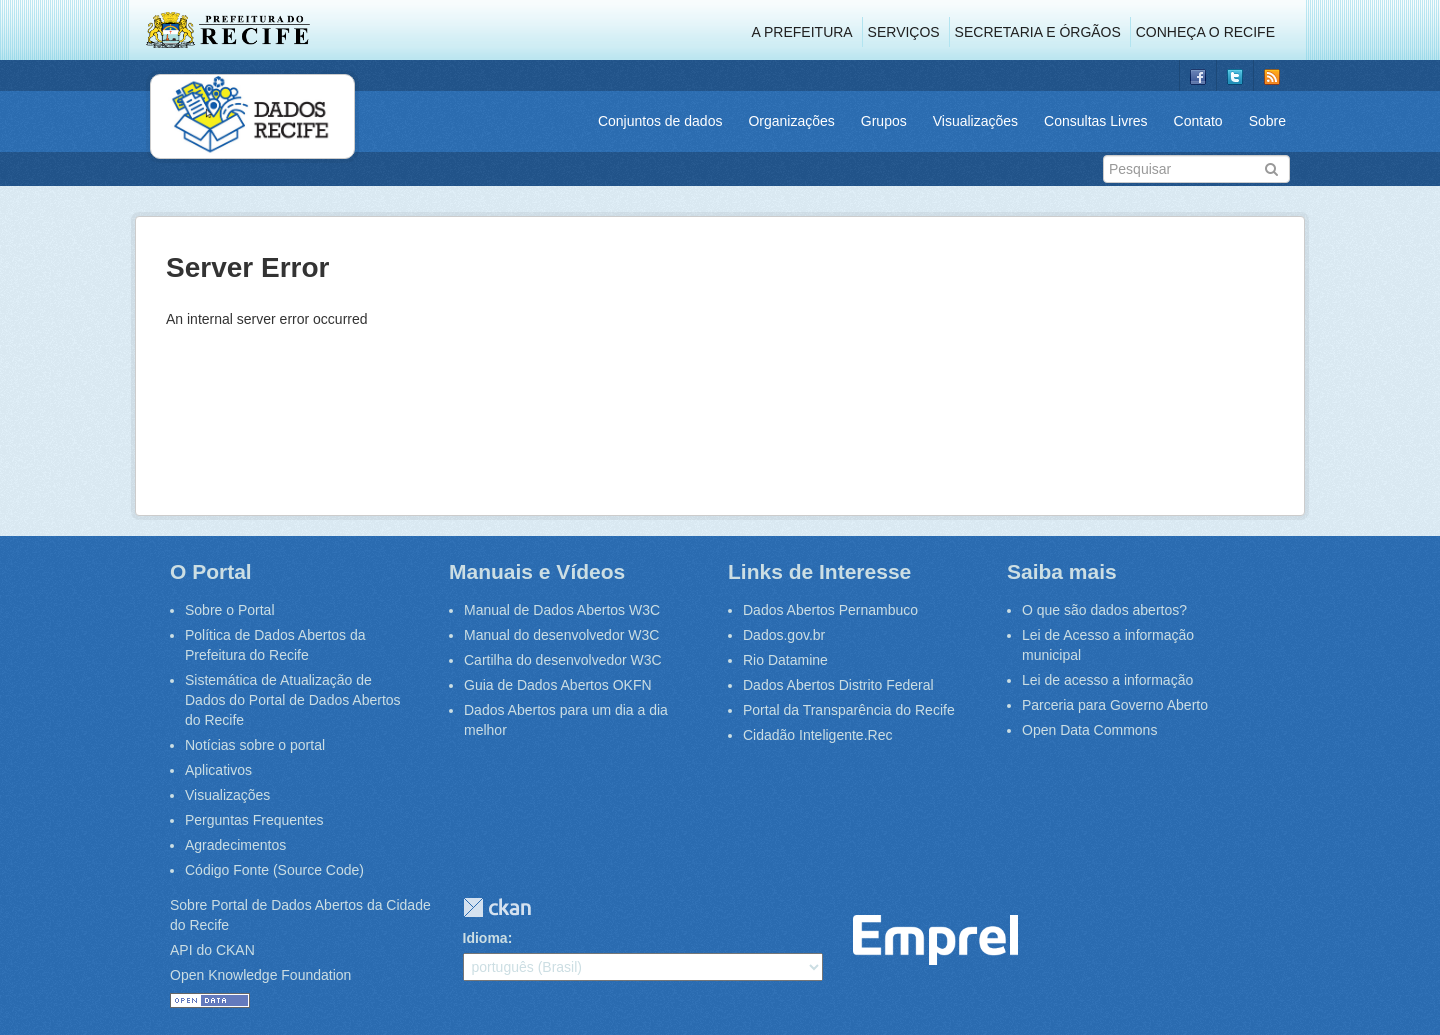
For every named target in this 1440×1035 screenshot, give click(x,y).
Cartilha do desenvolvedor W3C (563, 660)
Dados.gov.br (784, 635)
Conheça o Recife (1205, 32)
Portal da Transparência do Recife (849, 710)
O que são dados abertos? (1104, 610)
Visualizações (975, 121)
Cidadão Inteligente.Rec (817, 735)
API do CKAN (212, 950)
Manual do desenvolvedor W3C (561, 635)
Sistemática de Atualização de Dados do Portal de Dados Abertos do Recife (293, 700)
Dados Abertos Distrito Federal (838, 685)
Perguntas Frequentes (254, 820)
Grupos (884, 121)
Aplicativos (218, 770)
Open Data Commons (1089, 730)
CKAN (497, 907)
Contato (1198, 121)
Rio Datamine (785, 660)
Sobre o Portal (230, 610)
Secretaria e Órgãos (1038, 32)
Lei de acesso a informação (1107, 680)
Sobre (1267, 121)
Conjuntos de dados (660, 121)
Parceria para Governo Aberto (1115, 705)
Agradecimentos (235, 845)
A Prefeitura (802, 32)
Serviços (904, 32)
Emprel (935, 940)
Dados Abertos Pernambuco (830, 610)
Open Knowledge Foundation (260, 975)
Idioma (485, 938)
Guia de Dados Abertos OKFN (558, 685)
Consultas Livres (1096, 121)
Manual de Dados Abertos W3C (562, 610)
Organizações (791, 121)
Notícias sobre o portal (255, 745)
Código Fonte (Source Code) (274, 870)
